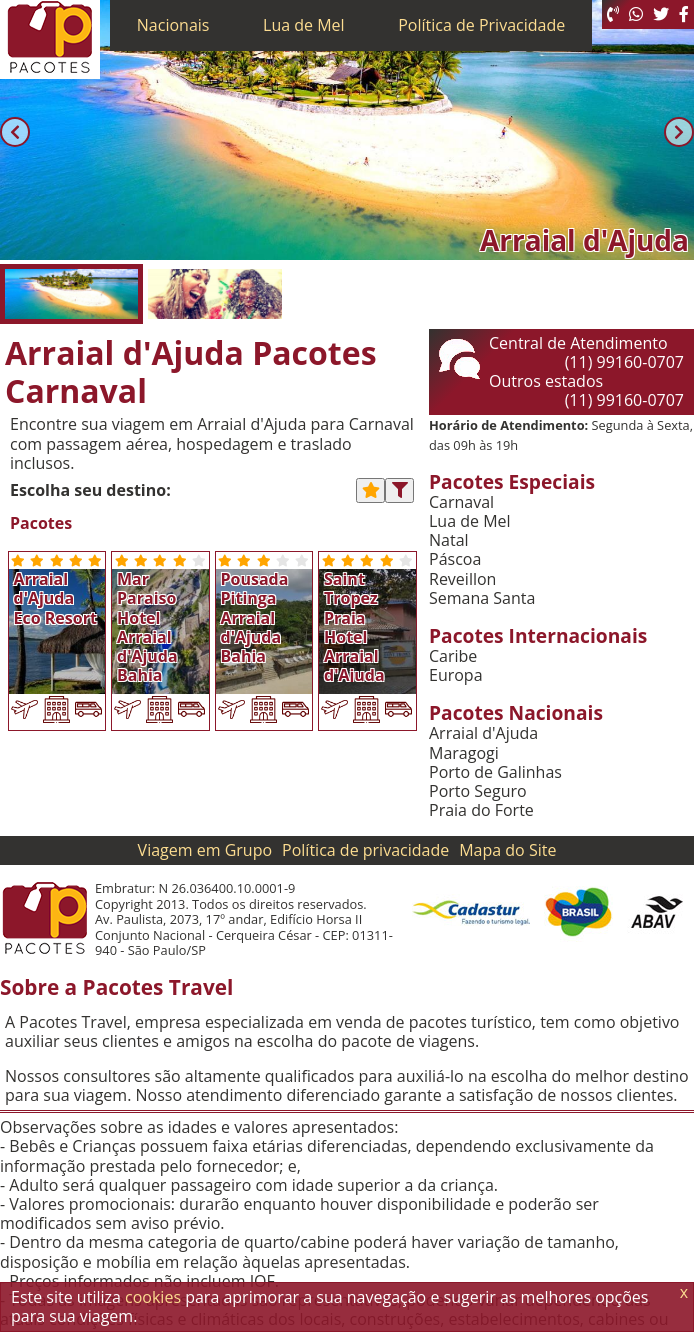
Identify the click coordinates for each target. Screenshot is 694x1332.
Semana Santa (482, 598)
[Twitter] (661, 14)
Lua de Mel (304, 25)
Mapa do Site (507, 850)
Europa (456, 675)
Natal (449, 540)
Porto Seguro (478, 791)
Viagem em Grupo (205, 850)
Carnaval (461, 502)
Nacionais (173, 25)
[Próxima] (679, 132)
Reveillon (462, 579)
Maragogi (464, 753)
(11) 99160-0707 (624, 362)
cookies (153, 1297)
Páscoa (455, 559)
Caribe (453, 656)
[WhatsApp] (636, 14)
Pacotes (41, 523)
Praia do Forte (481, 810)
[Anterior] (15, 132)
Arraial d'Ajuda (483, 733)
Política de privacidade (365, 850)
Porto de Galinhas (495, 772)
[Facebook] (684, 14)
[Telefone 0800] (613, 14)
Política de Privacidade (481, 25)
